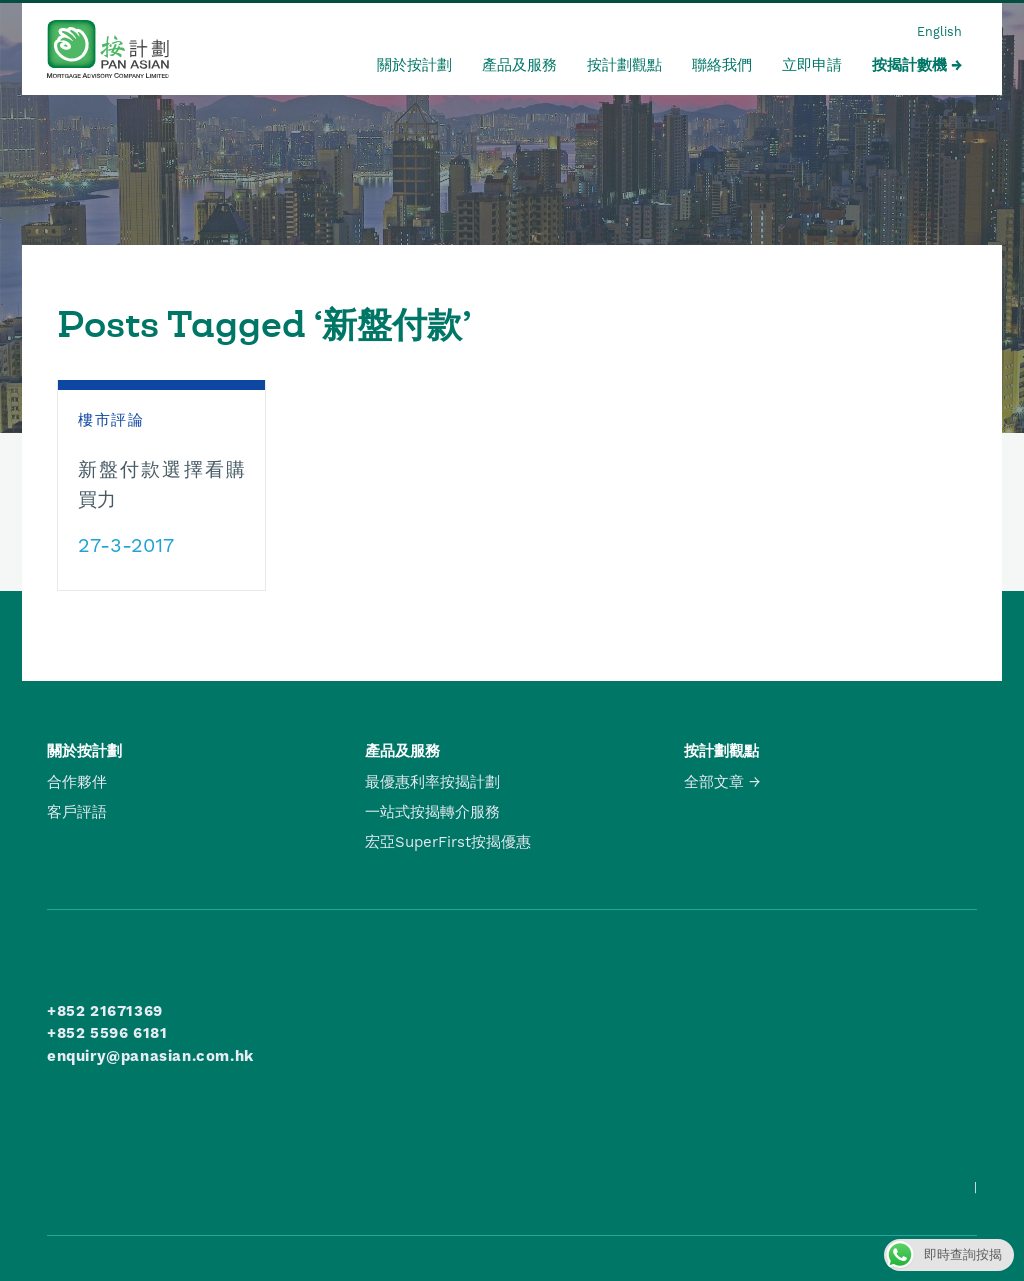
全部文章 (714, 782)
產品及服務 (519, 65)
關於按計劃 (414, 65)
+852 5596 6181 (107, 1033)
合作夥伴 (77, 782)
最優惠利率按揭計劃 (432, 782)
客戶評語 (77, 812)
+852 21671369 (105, 1011)
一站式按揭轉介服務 (432, 812)
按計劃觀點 (624, 65)
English (939, 31)
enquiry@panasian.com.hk (150, 1056)
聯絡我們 (722, 65)
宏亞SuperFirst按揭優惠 (448, 842)
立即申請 (812, 65)
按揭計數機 (909, 65)
